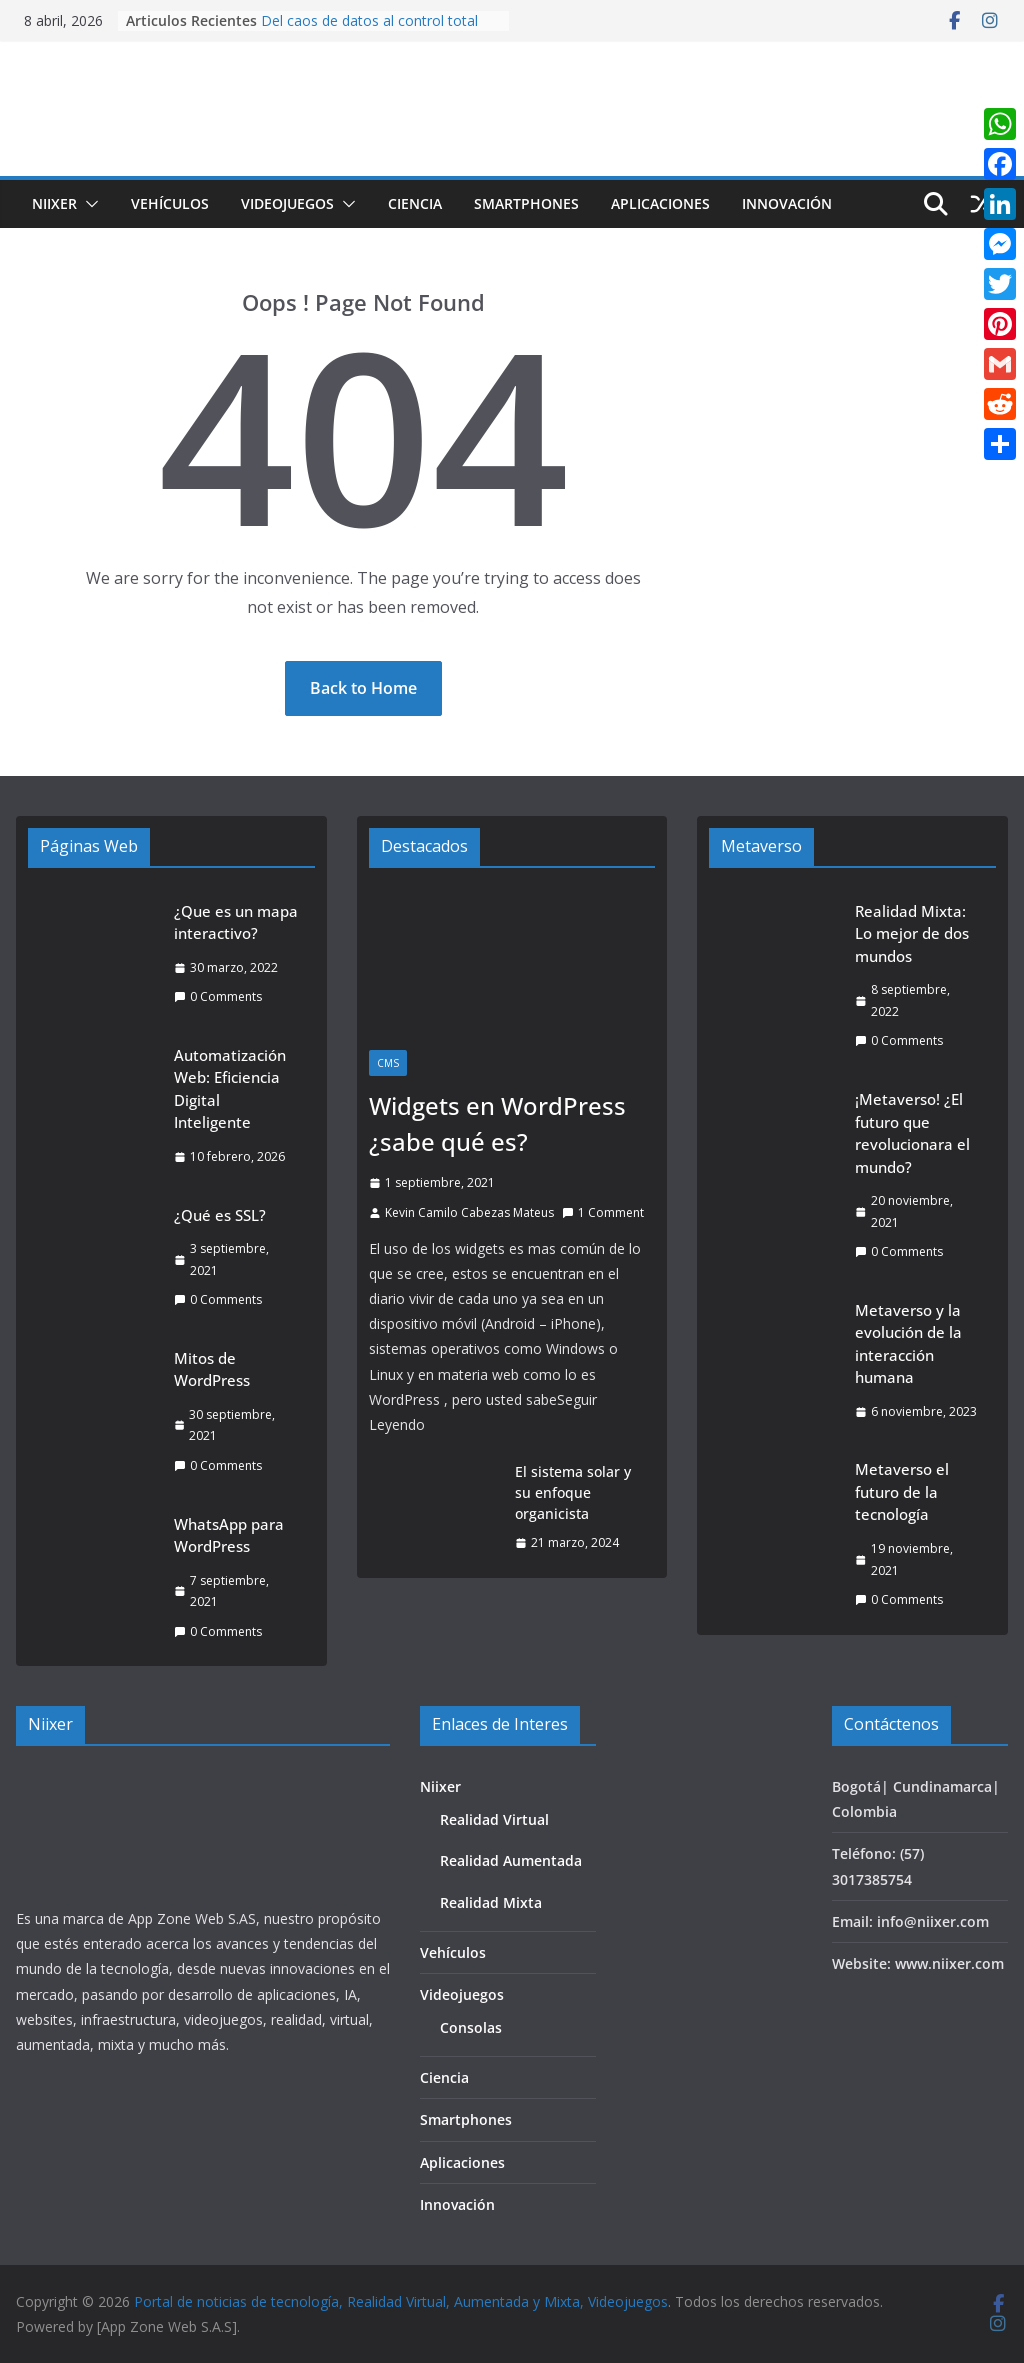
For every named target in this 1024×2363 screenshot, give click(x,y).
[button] (88, 204)
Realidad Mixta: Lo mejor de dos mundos (912, 933)
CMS (388, 1063)
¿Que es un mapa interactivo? (236, 922)
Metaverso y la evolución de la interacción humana (908, 1344)
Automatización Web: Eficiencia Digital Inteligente (230, 1089)
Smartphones (526, 203)
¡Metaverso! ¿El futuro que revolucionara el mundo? (912, 1133)
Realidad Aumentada (511, 1860)
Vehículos (170, 203)
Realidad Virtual (494, 1819)
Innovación (787, 203)
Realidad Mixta (491, 1902)
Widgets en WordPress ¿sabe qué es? (497, 1123)
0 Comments (218, 996)
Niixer (54, 203)
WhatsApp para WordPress (229, 1535)
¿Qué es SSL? (220, 1215)
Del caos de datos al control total (369, 20)
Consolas (471, 2027)
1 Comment (603, 1212)
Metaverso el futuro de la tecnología (902, 1491)
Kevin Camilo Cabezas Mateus (469, 1212)
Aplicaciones (660, 203)
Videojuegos (287, 203)
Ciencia (415, 203)
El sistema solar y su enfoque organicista (573, 1492)
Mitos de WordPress (212, 1369)
